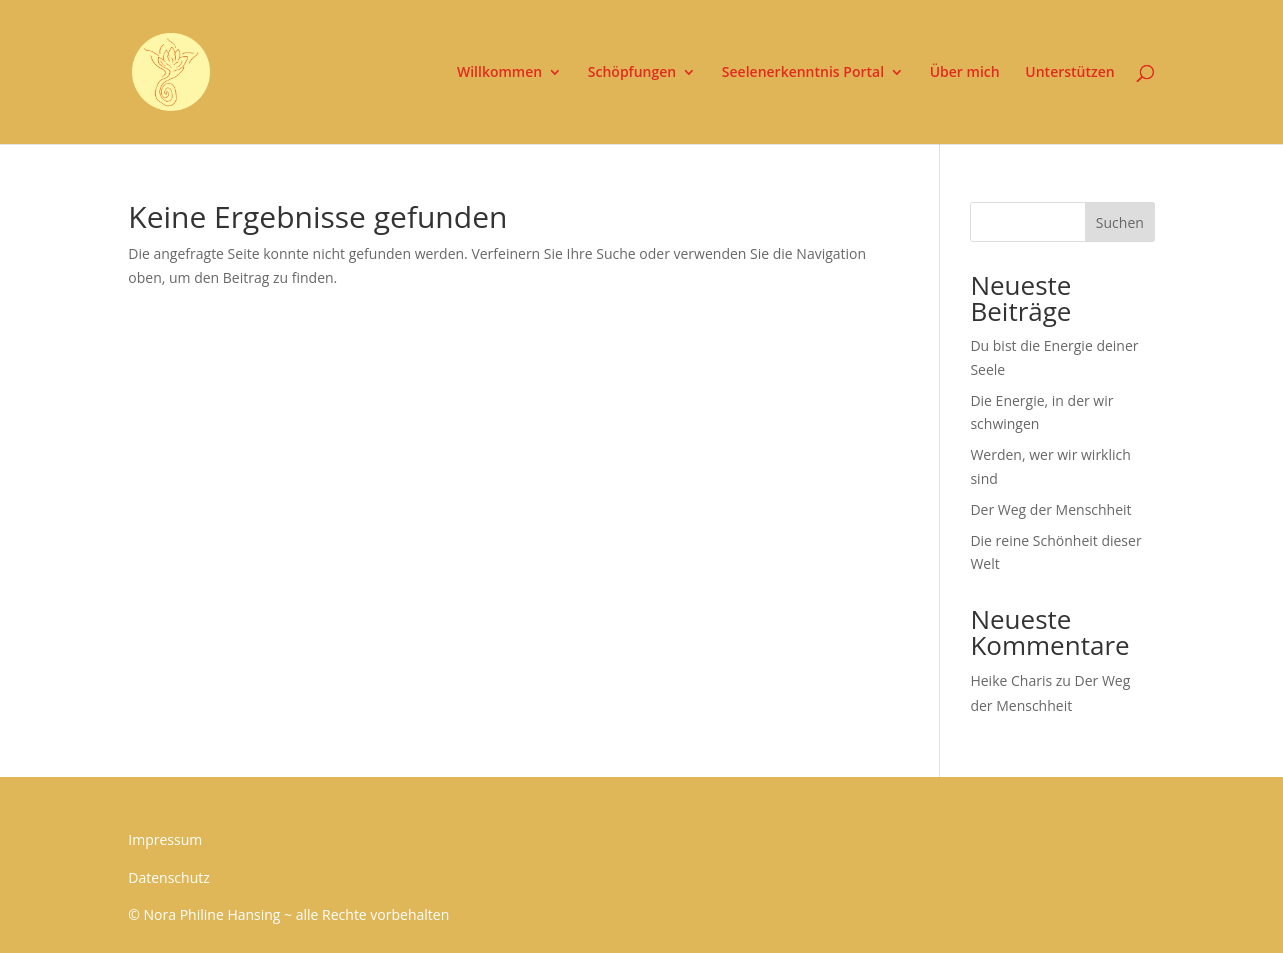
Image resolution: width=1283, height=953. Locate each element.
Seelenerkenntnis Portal (803, 73)
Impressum (165, 839)
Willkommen (499, 73)
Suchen (1120, 222)
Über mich (965, 73)
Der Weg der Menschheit (1050, 509)
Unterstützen (1069, 73)
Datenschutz (168, 877)
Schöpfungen (632, 73)
